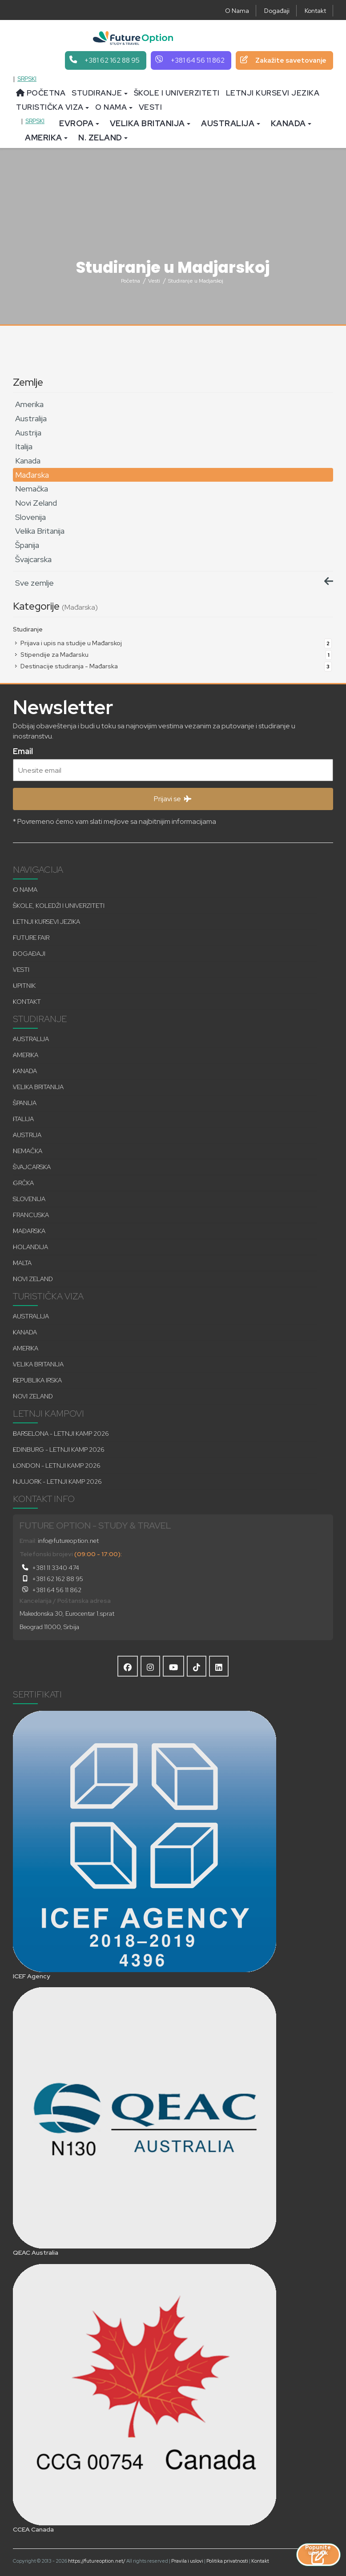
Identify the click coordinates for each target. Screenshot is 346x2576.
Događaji (277, 11)
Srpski (26, 79)
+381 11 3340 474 (49, 1568)
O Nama (237, 11)
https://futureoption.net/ (96, 2561)
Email (23, 750)
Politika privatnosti (227, 2561)
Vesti (150, 107)
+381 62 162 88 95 (51, 1579)
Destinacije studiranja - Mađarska (167, 666)
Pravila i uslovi (187, 2561)
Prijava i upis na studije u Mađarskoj (167, 643)
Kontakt (315, 11)
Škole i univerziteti (177, 93)
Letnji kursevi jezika (273, 93)
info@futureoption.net (68, 1541)
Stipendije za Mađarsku (167, 654)
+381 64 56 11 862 (50, 1590)
